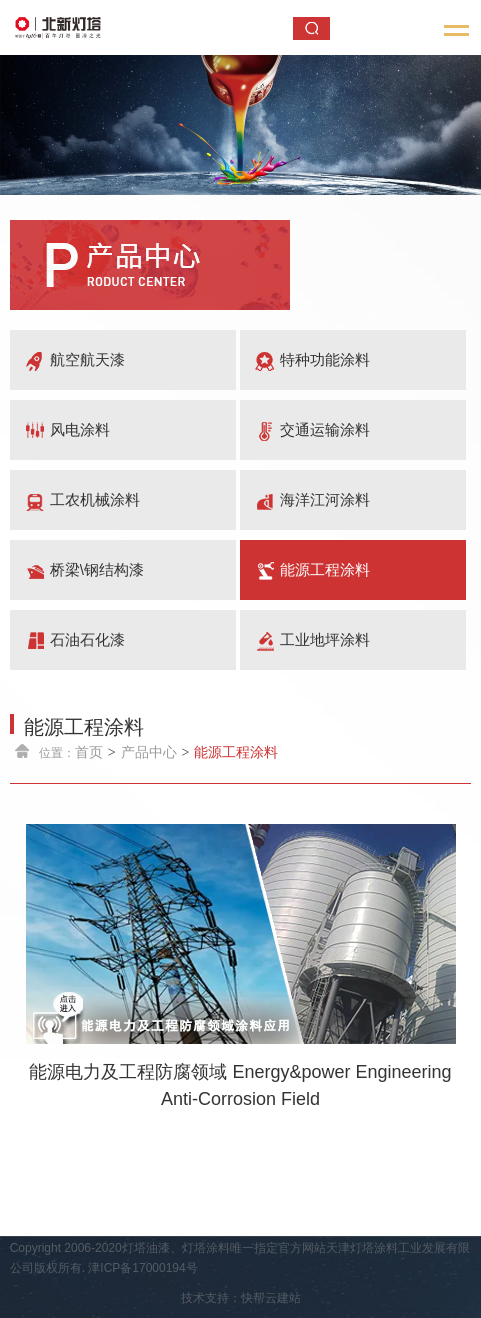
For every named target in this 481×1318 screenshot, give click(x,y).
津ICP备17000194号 (142, 1268)
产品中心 (149, 752)
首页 (89, 752)
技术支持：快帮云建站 (241, 1298)
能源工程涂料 (236, 752)
